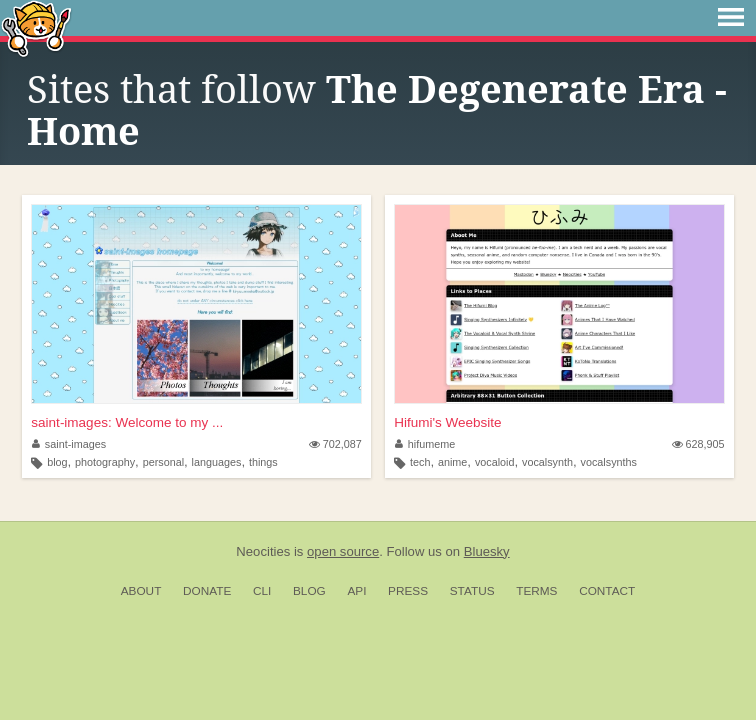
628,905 (698, 444)
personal (163, 462)
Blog (309, 591)
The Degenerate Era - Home (377, 111)
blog (57, 462)
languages (217, 462)
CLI (262, 591)
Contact (607, 591)
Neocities (263, 551)
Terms (536, 591)
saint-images (69, 444)
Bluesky (487, 551)
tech (420, 462)
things (263, 462)
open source (343, 551)
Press (408, 591)
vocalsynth (547, 462)
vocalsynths (609, 462)
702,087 (335, 444)
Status (472, 591)
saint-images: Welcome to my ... (127, 422)
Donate (207, 591)
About (141, 591)
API (356, 591)
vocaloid (495, 462)
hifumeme (425, 444)
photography (105, 462)
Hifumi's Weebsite (447, 422)
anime (452, 462)
